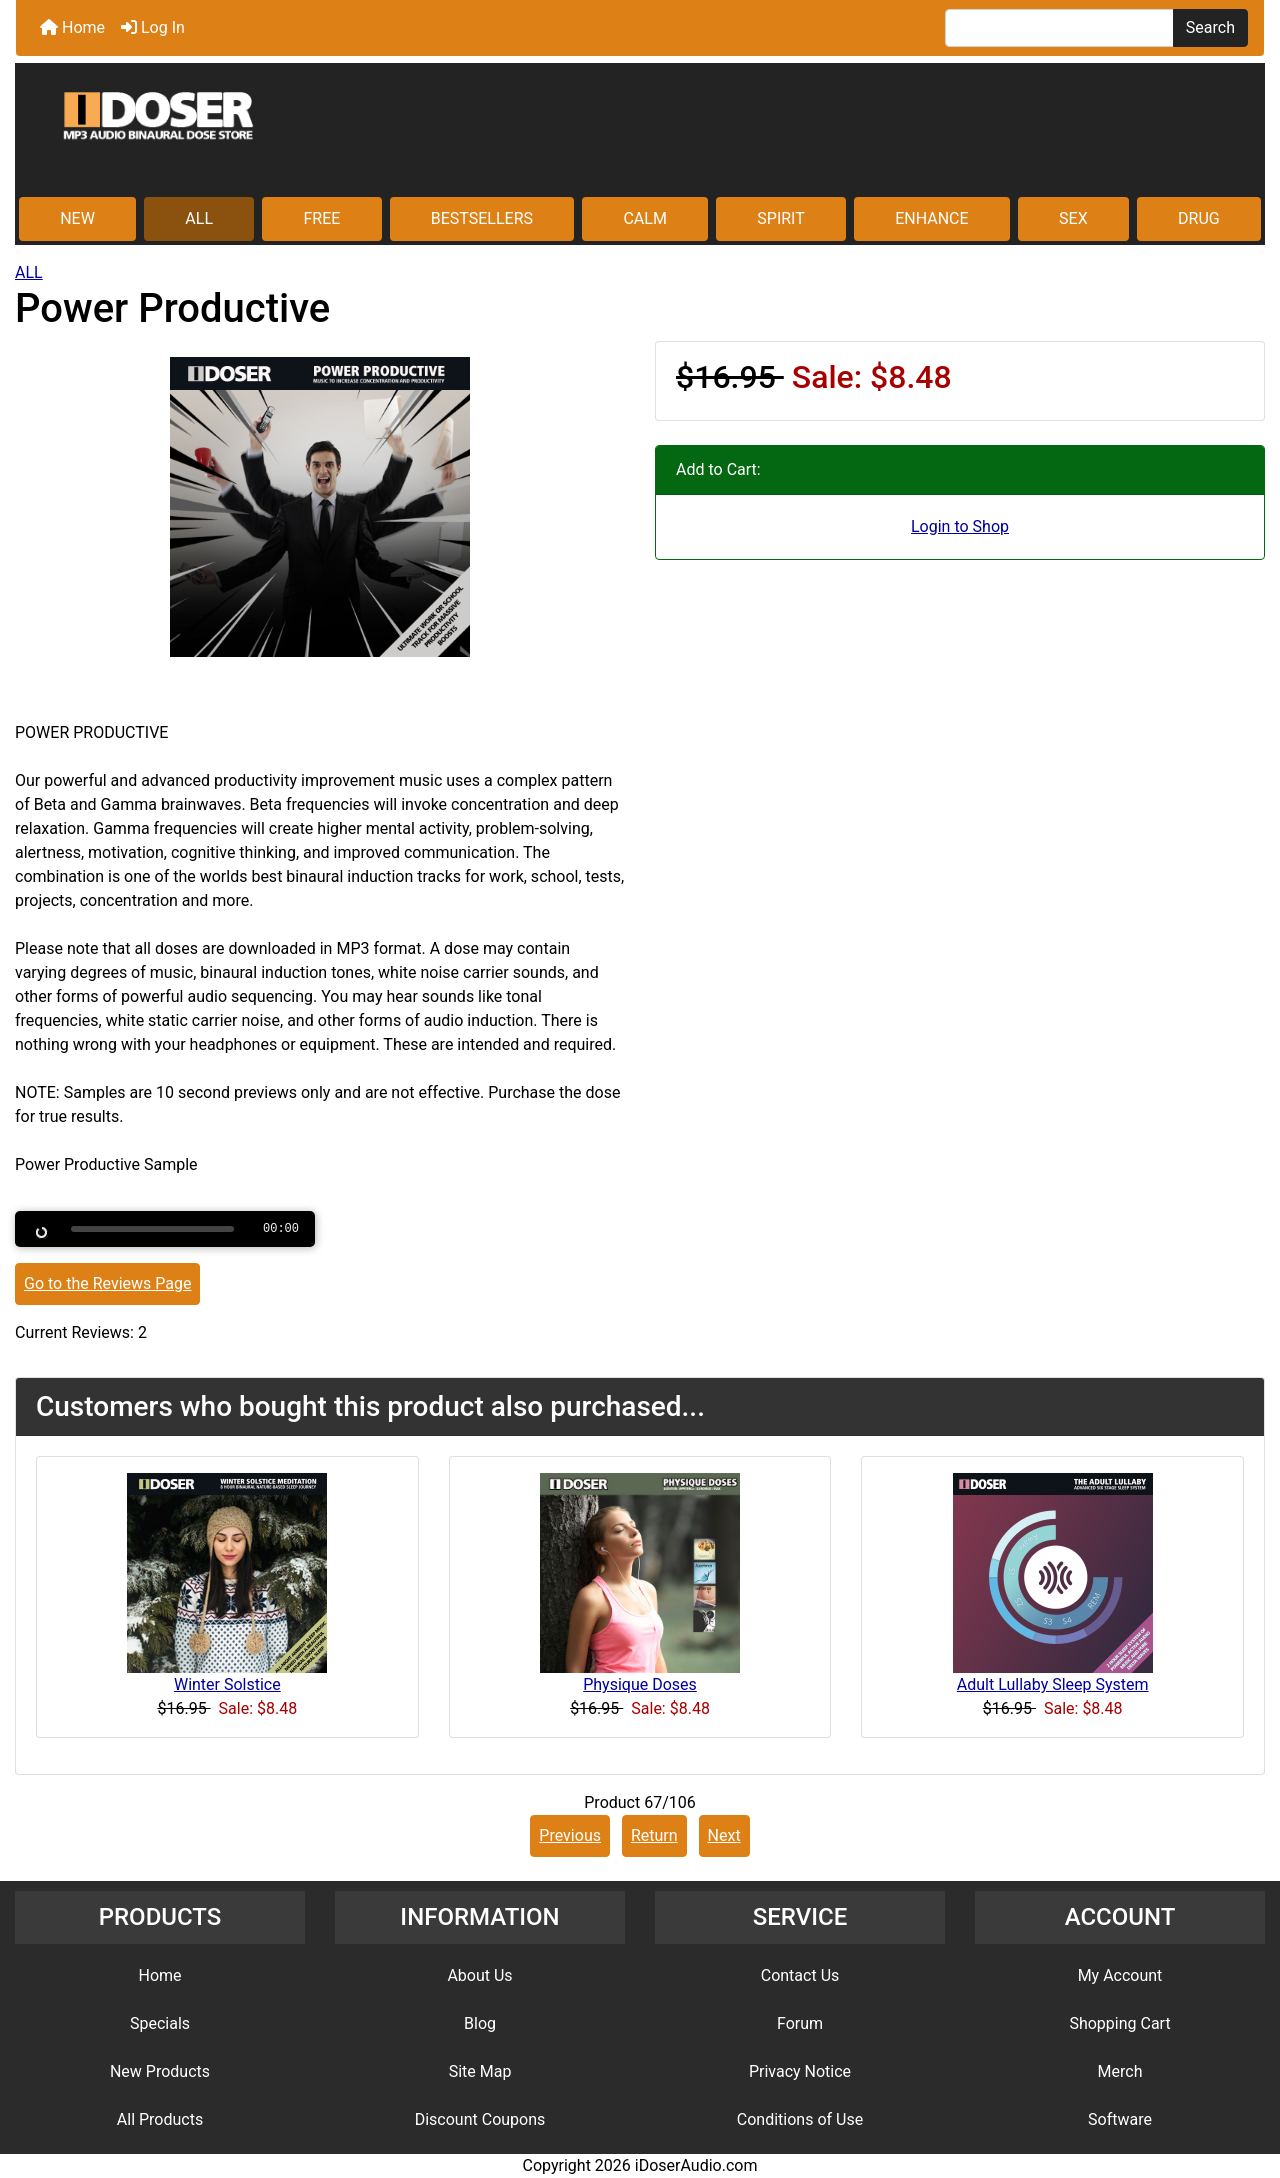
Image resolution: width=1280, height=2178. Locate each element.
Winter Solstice (227, 1684)
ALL (199, 218)
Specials (160, 2023)
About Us (479, 1975)
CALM (644, 218)
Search (1210, 27)
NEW (77, 218)
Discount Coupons (480, 2119)
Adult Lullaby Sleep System (1053, 1684)
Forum (800, 2023)
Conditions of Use (800, 2119)
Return (654, 1835)
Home (72, 27)
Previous (570, 1835)
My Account (1120, 1975)
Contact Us (800, 1975)
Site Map (480, 2071)
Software (1120, 2119)
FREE (321, 218)
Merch (1120, 2071)
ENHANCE (931, 218)
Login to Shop (960, 526)
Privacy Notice (800, 2071)
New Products (160, 2071)
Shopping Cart (1119, 2023)
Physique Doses (640, 1684)
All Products (160, 2119)
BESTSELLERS (482, 218)
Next (724, 1835)
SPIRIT (780, 218)
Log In (153, 27)
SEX (1073, 218)
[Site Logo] (640, 132)
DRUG (1199, 218)
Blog (480, 2023)
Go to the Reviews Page (107, 1283)
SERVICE (800, 1917)
